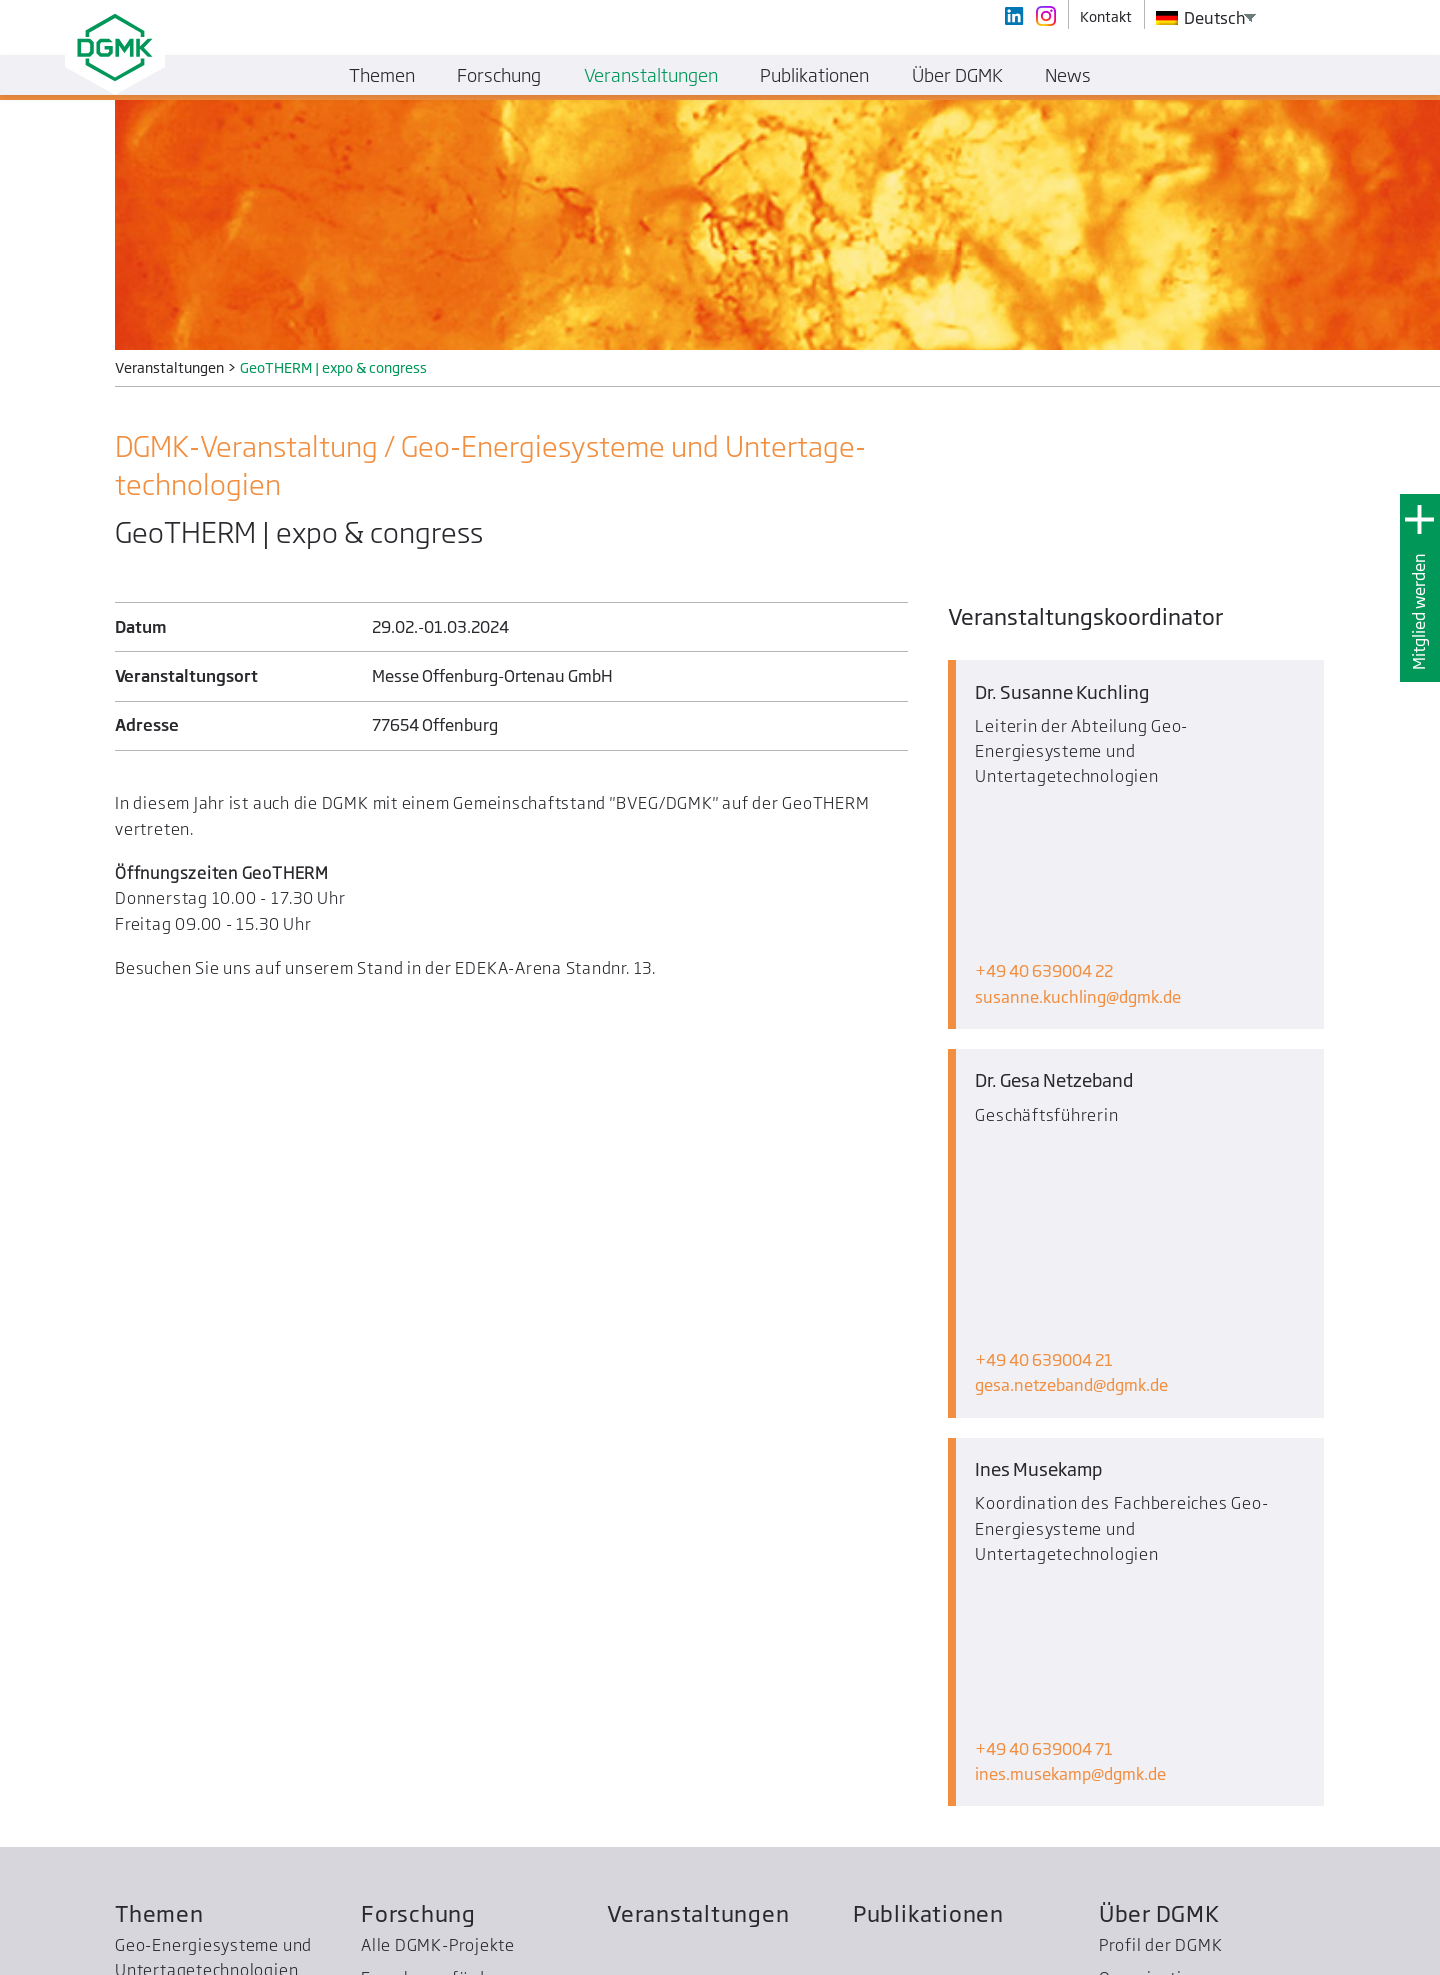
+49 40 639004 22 (1044, 821)
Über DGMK (1159, 1461)
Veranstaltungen (698, 1461)
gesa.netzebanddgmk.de (1071, 1084)
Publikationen (928, 1461)
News (1068, 75)
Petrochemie (164, 1610)
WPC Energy (161, 1767)
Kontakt (1217, 1952)
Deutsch (1201, 18)
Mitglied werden (1419, 611)
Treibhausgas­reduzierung (216, 1800)
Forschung (418, 1461)
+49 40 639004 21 (1044, 1059)
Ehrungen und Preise (442, 1559)
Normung (150, 1701)
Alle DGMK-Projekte (438, 1494)
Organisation (1150, 1526)
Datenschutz (1380, 1952)
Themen (159, 1461)
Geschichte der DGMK (1182, 1559)
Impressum (1290, 1952)
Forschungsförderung (446, 1526)
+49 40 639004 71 (1044, 1298)
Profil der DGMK (1161, 1494)
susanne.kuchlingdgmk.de (1078, 846)
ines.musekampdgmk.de (1070, 1323)
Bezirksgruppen (177, 1734)
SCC (129, 1833)
